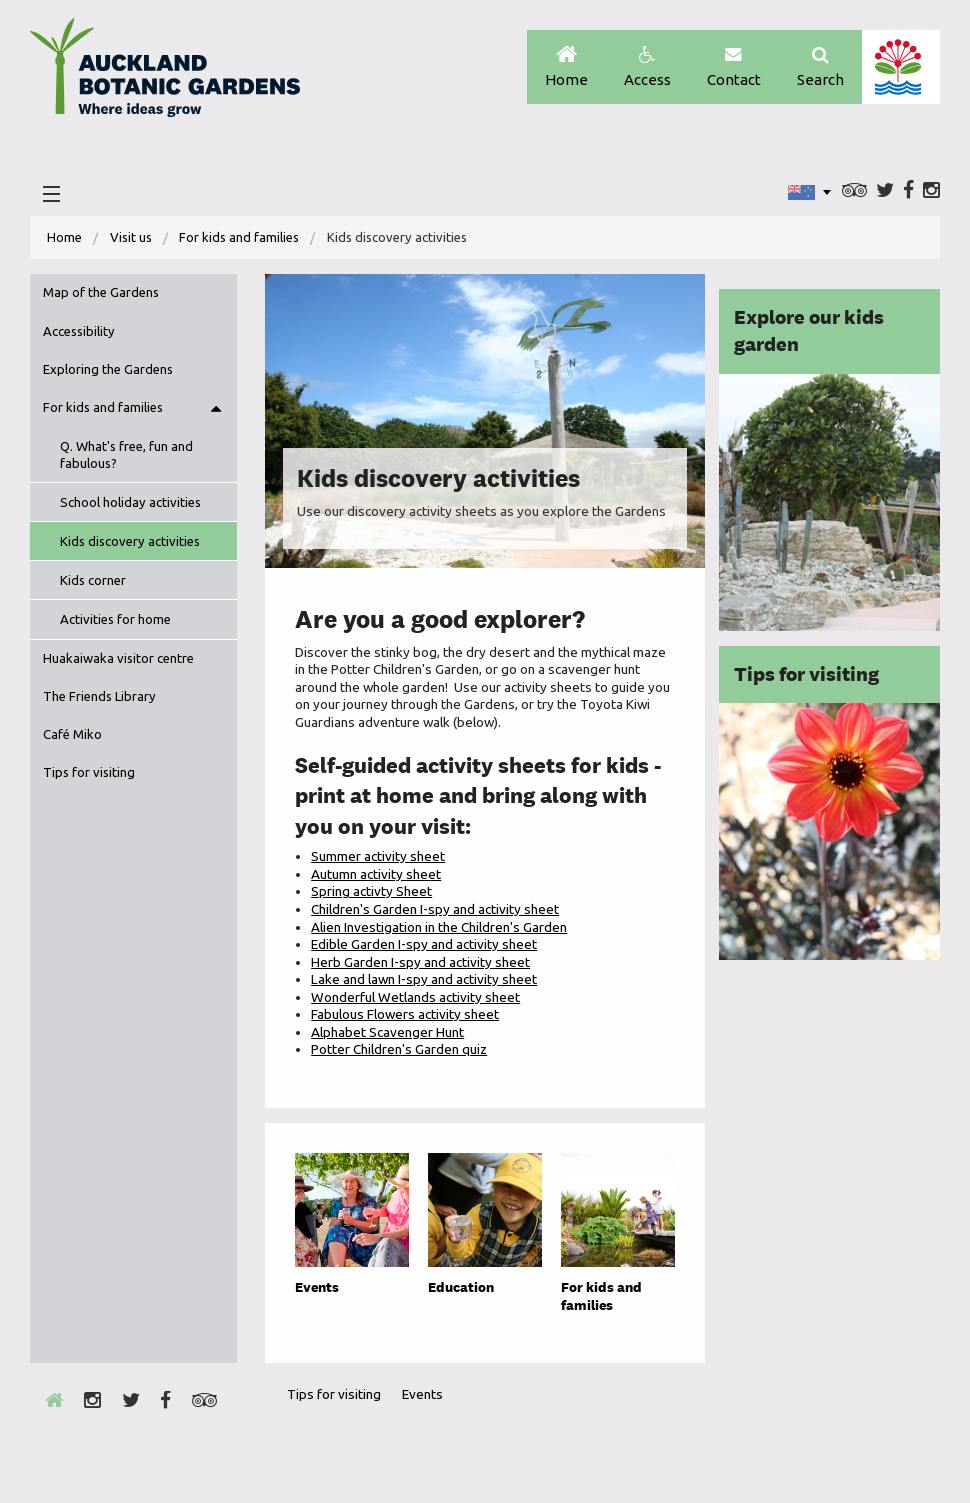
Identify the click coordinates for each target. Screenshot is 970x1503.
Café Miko (72, 734)
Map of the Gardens (101, 292)
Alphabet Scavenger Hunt (387, 1032)
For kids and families (239, 237)
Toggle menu (216, 408)
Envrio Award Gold (784, 1431)
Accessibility (79, 331)
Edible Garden (424, 944)
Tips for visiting (89, 772)
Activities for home (115, 619)
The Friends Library (99, 696)
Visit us (131, 237)
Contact (734, 67)
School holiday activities (130, 502)
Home (566, 67)
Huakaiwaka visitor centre (118, 658)
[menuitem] (64, 237)
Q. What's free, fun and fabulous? (126, 454)
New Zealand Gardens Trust (885, 1431)
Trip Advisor (854, 191)
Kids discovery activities (130, 541)
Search (820, 67)
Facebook (908, 191)
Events (422, 1394)
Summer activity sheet (378, 856)
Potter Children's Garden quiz (399, 1049)
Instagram (931, 191)
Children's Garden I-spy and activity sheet (435, 909)
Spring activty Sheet (371, 891)
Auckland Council (900, 67)
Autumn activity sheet (376, 874)
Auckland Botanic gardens (165, 73)
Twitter (885, 191)
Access (647, 67)
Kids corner (93, 580)
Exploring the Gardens (108, 369)
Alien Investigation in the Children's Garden (439, 927)
